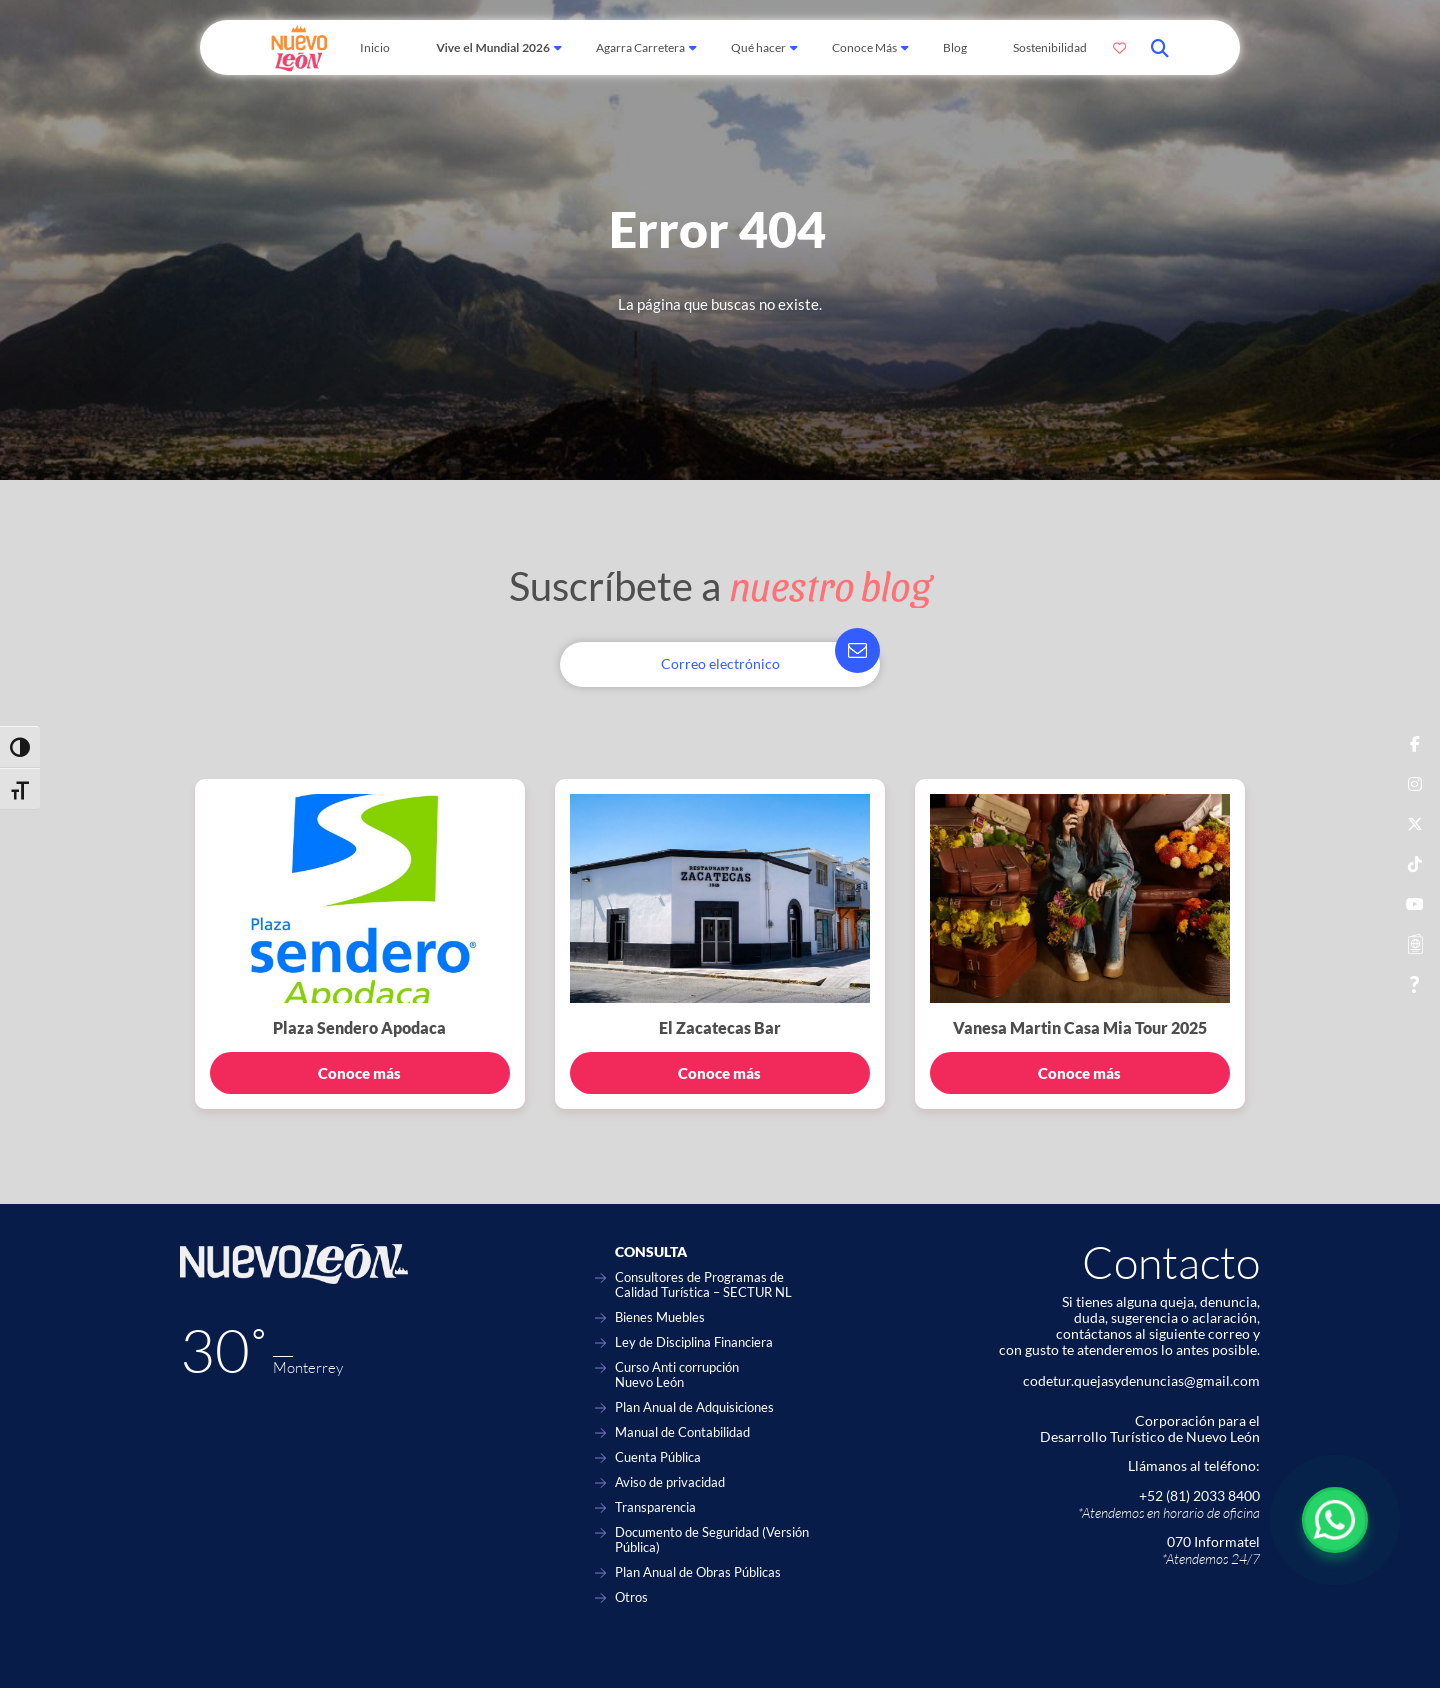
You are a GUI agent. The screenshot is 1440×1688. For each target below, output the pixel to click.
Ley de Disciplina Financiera (694, 1342)
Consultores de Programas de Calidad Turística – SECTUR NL (703, 1285)
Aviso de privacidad (670, 1482)
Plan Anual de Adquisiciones (694, 1407)
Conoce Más (864, 47)
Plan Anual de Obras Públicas (698, 1572)
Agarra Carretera (640, 47)
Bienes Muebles (660, 1317)
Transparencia (655, 1507)
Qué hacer (758, 47)
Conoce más (359, 1073)
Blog (955, 47)
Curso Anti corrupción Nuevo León (677, 1375)
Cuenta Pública (658, 1457)
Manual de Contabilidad (682, 1432)
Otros (631, 1597)
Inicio (375, 47)
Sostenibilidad (1050, 47)
